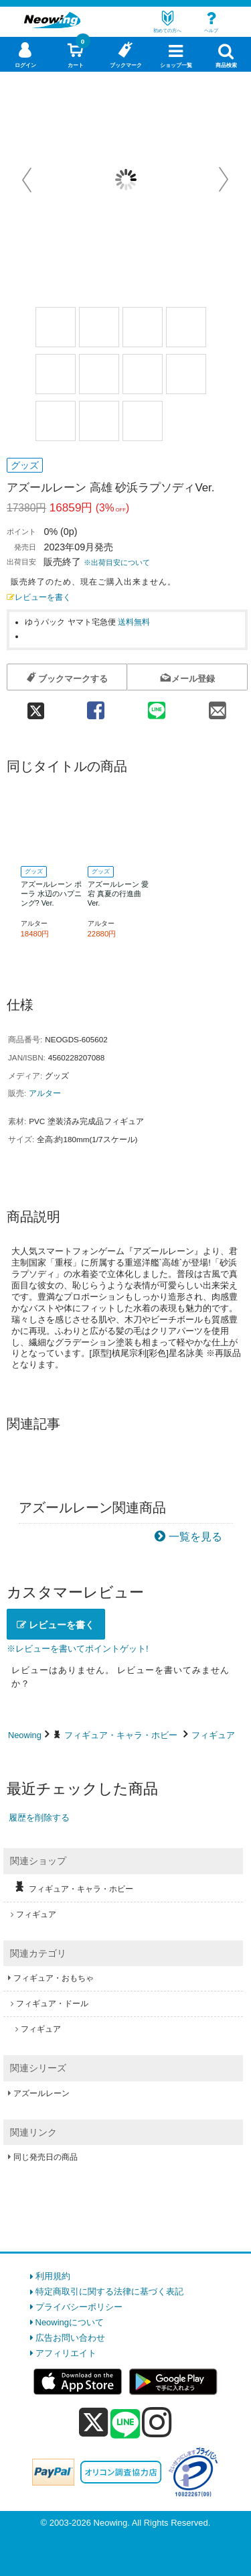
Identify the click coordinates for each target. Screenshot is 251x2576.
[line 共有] (156, 706)
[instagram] (157, 2421)
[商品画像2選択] (99, 327)
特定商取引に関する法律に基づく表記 (109, 2291)
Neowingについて (69, 2322)
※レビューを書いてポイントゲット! (78, 1649)
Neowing (24, 1735)
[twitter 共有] (36, 706)
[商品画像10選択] (99, 421)
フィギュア (213, 1735)
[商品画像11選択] (142, 421)
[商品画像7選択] (142, 374)
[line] (125, 2424)
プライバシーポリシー (78, 2307)
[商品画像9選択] (55, 421)
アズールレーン (41, 2093)
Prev (28, 179)
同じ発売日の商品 (45, 2157)
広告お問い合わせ (70, 2338)
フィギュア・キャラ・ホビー (120, 1735)
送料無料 (134, 621)
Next (223, 179)
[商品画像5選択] (55, 374)
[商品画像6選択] (99, 374)
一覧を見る (195, 1536)
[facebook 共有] (95, 706)
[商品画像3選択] (142, 327)
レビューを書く (39, 597)
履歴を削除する (39, 1818)
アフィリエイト (65, 2353)
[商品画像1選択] (55, 327)
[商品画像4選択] (186, 327)
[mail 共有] (217, 706)
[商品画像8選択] (186, 374)
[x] (93, 2423)
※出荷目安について (117, 562)
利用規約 (52, 2276)
